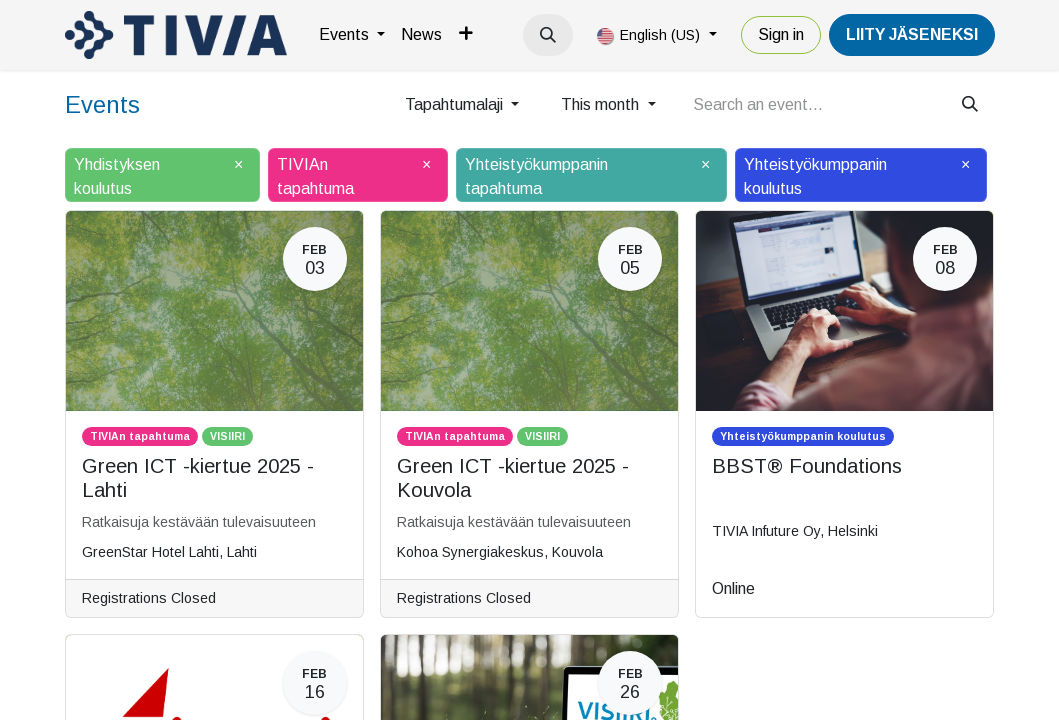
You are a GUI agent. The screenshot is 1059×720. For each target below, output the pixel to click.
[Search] (970, 105)
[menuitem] (352, 35)
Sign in (781, 34)
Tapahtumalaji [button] (456, 104)
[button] (548, 35)
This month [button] (602, 104)
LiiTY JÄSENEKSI (912, 34)
